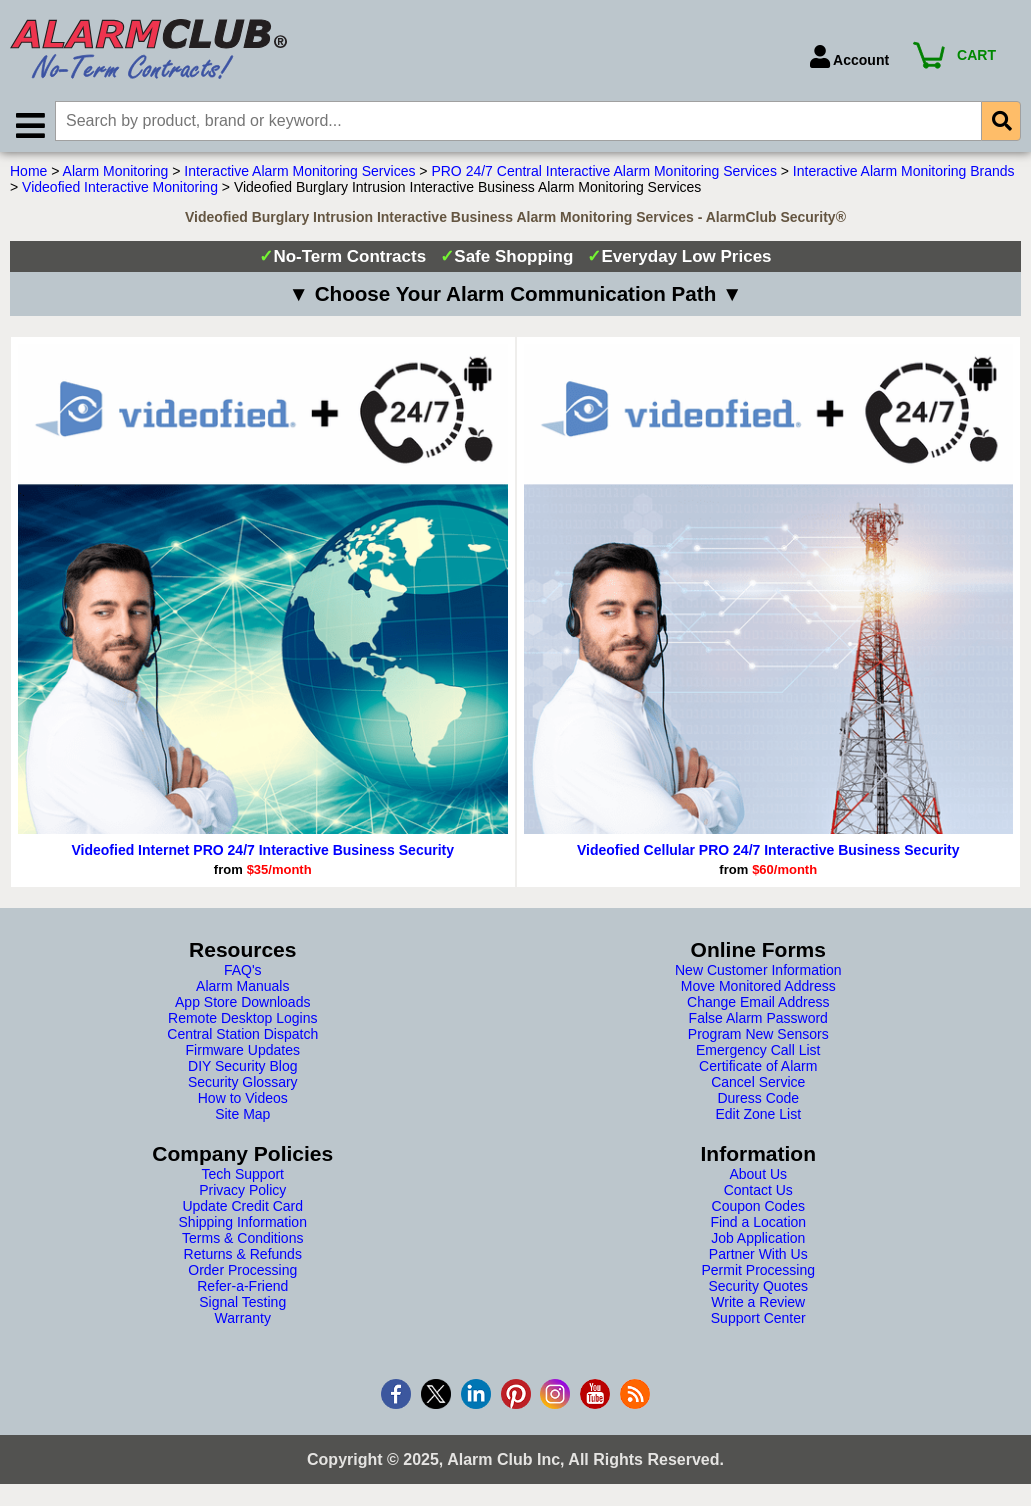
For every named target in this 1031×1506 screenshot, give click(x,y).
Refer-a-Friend (242, 1288)
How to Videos (243, 1100)
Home (28, 173)
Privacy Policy (242, 1192)
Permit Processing (758, 1272)
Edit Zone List (758, 1116)
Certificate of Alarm (758, 1068)
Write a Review (758, 1304)
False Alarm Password (758, 1020)
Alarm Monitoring (116, 173)
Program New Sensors (758, 1036)
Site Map (242, 1116)
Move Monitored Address (758, 988)
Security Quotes (758, 1288)
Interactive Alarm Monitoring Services (299, 173)
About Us (758, 1176)
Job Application (758, 1240)
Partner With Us (758, 1256)
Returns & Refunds (243, 1256)
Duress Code (758, 1100)
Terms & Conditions (242, 1240)
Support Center (758, 1320)
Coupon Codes (758, 1208)
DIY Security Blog (242, 1068)
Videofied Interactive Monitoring (120, 189)
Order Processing (242, 1272)
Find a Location (758, 1224)
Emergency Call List (758, 1052)
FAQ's (243, 972)
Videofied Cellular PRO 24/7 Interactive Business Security (768, 852)
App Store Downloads (242, 1004)
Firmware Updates (243, 1052)
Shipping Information (243, 1224)
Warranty (243, 1320)
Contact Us (758, 1192)
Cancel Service (758, 1084)
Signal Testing (242, 1304)
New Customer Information (758, 972)
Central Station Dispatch (242, 1036)
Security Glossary (243, 1084)
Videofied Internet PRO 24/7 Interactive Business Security (262, 852)
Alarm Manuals (242, 988)
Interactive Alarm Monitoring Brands (904, 173)
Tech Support (243, 1176)
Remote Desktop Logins (242, 1020)
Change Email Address (758, 1004)
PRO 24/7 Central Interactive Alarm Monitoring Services (603, 173)
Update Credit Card (242, 1208)
